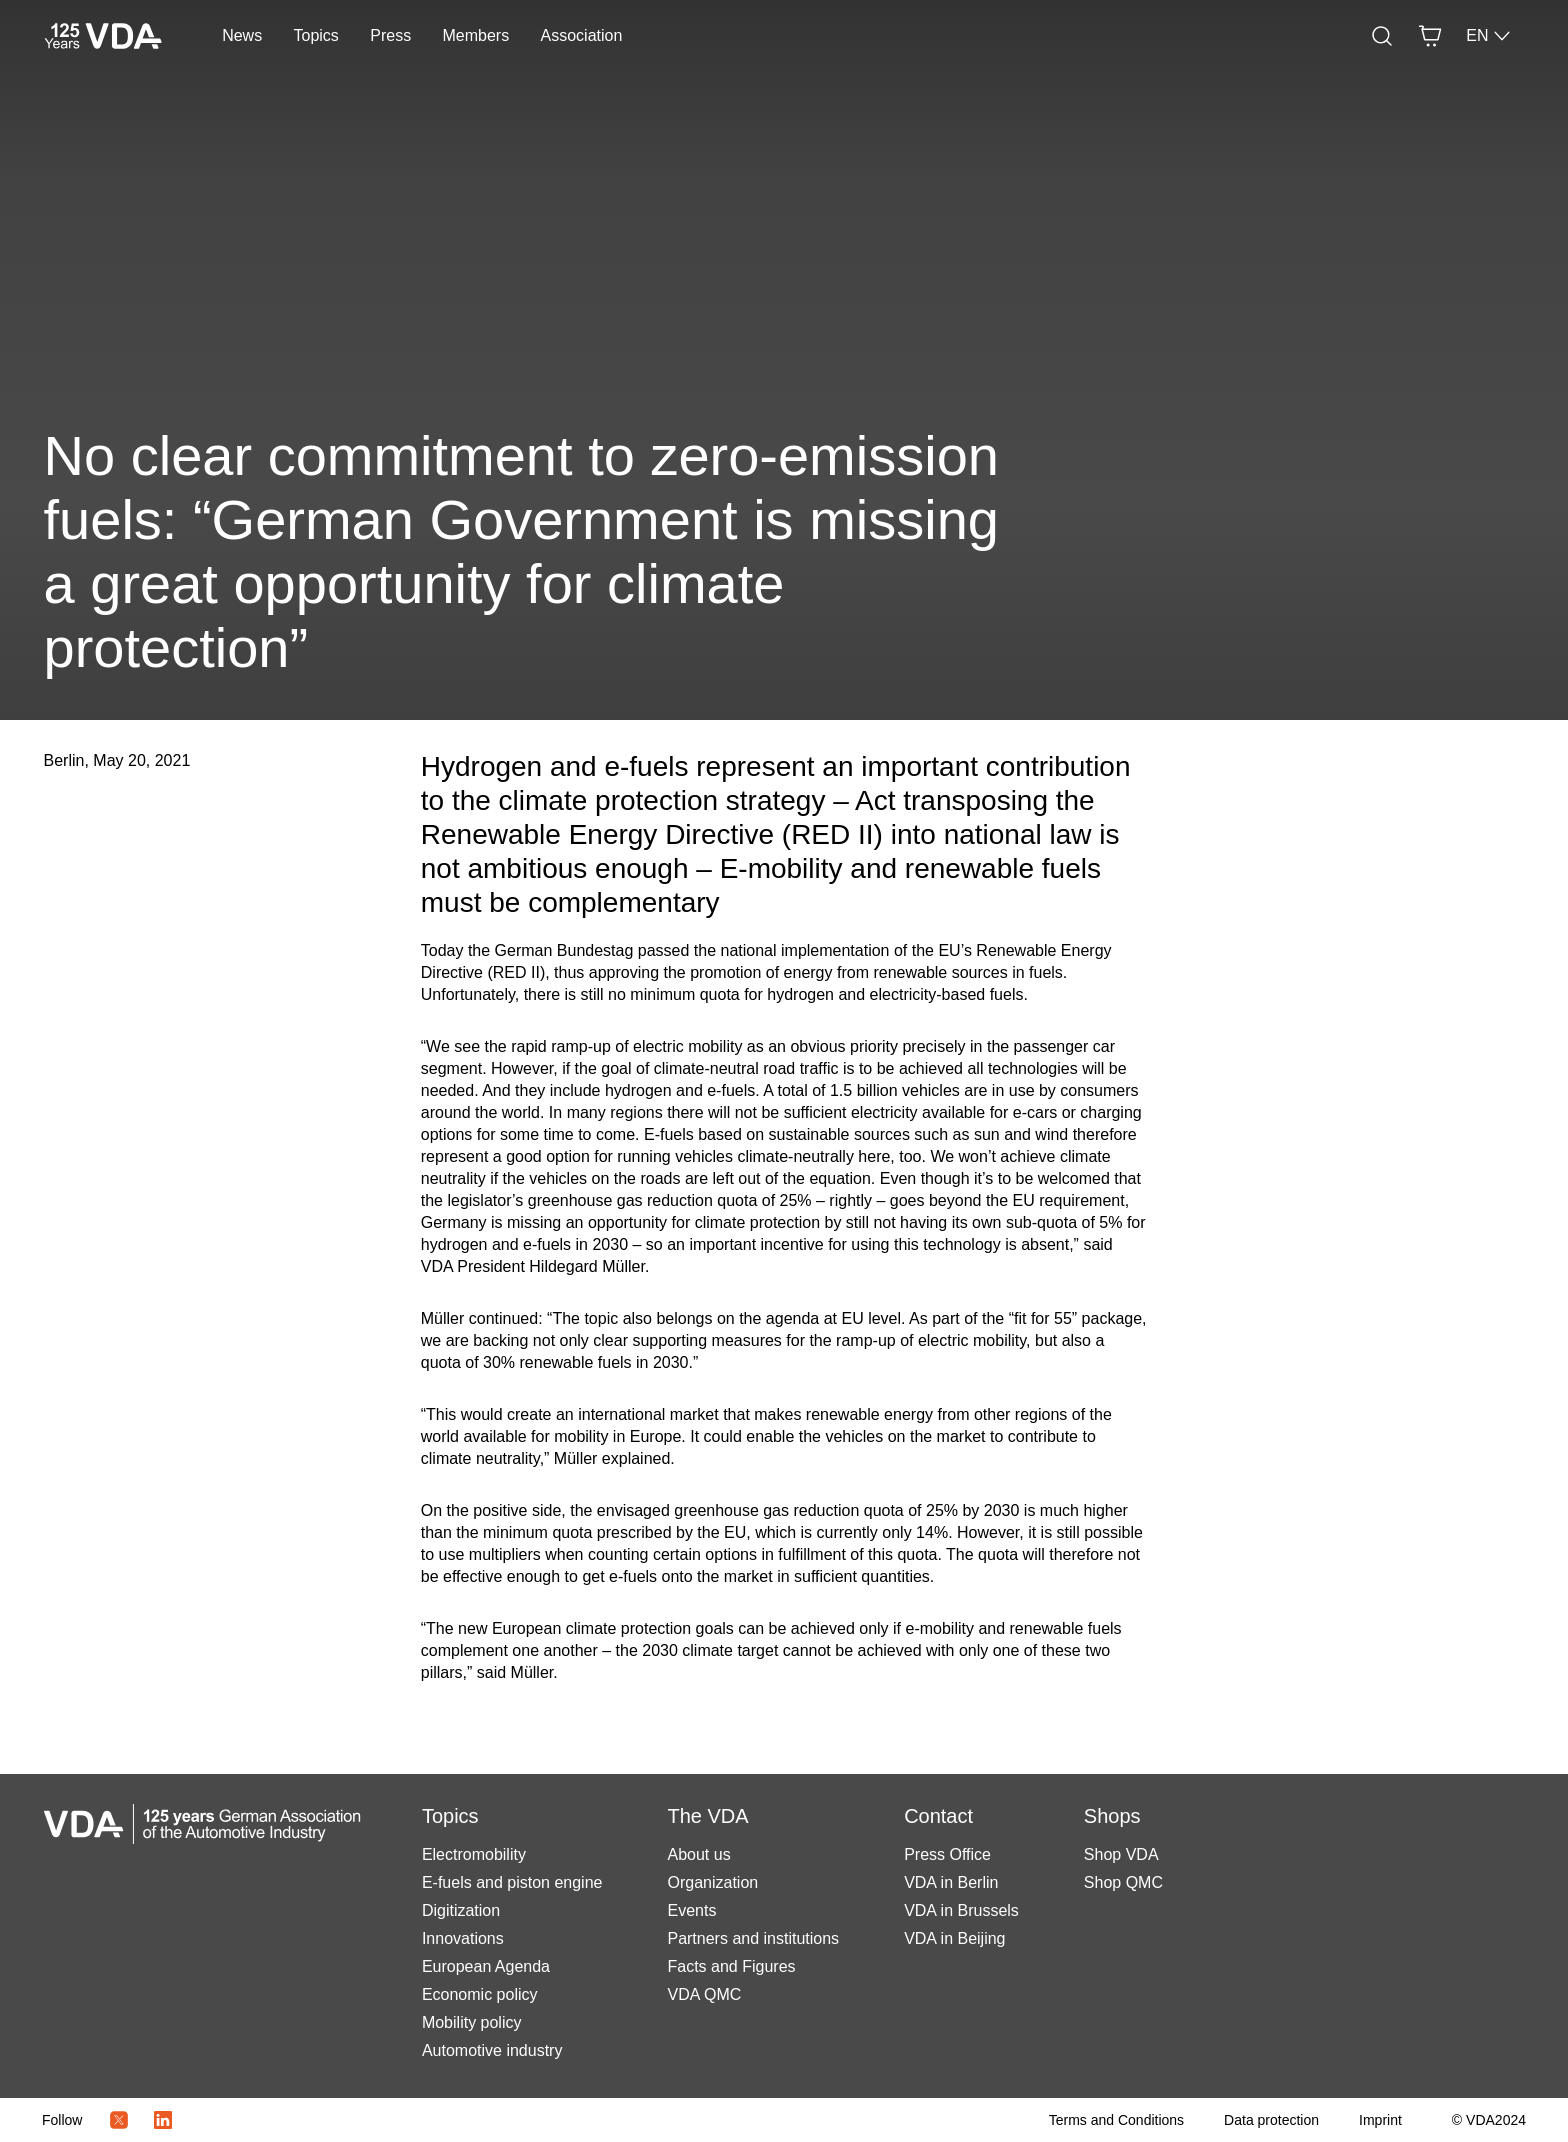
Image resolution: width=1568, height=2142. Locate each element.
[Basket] (1430, 36)
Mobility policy (472, 2022)
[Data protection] (1271, 2120)
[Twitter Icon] (119, 2120)
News (242, 35)
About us (698, 1854)
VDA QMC (704, 1994)
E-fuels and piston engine (512, 1882)
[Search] (1382, 36)
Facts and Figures (731, 1966)
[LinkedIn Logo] (163, 2120)
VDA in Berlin (951, 1882)
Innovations (463, 1938)
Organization (712, 1882)
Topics (316, 35)
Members (476, 35)
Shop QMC (1123, 1882)
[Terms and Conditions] (1116, 2120)
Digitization (461, 1910)
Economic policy (480, 1994)
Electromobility (474, 1854)
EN (1489, 36)
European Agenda (486, 1966)
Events (691, 1910)
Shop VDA (1121, 1854)
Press (390, 35)
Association (582, 35)
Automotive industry (492, 2050)
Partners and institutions (753, 1938)
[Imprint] (1380, 2120)
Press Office (947, 1854)
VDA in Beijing (954, 1938)
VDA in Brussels (961, 1910)
